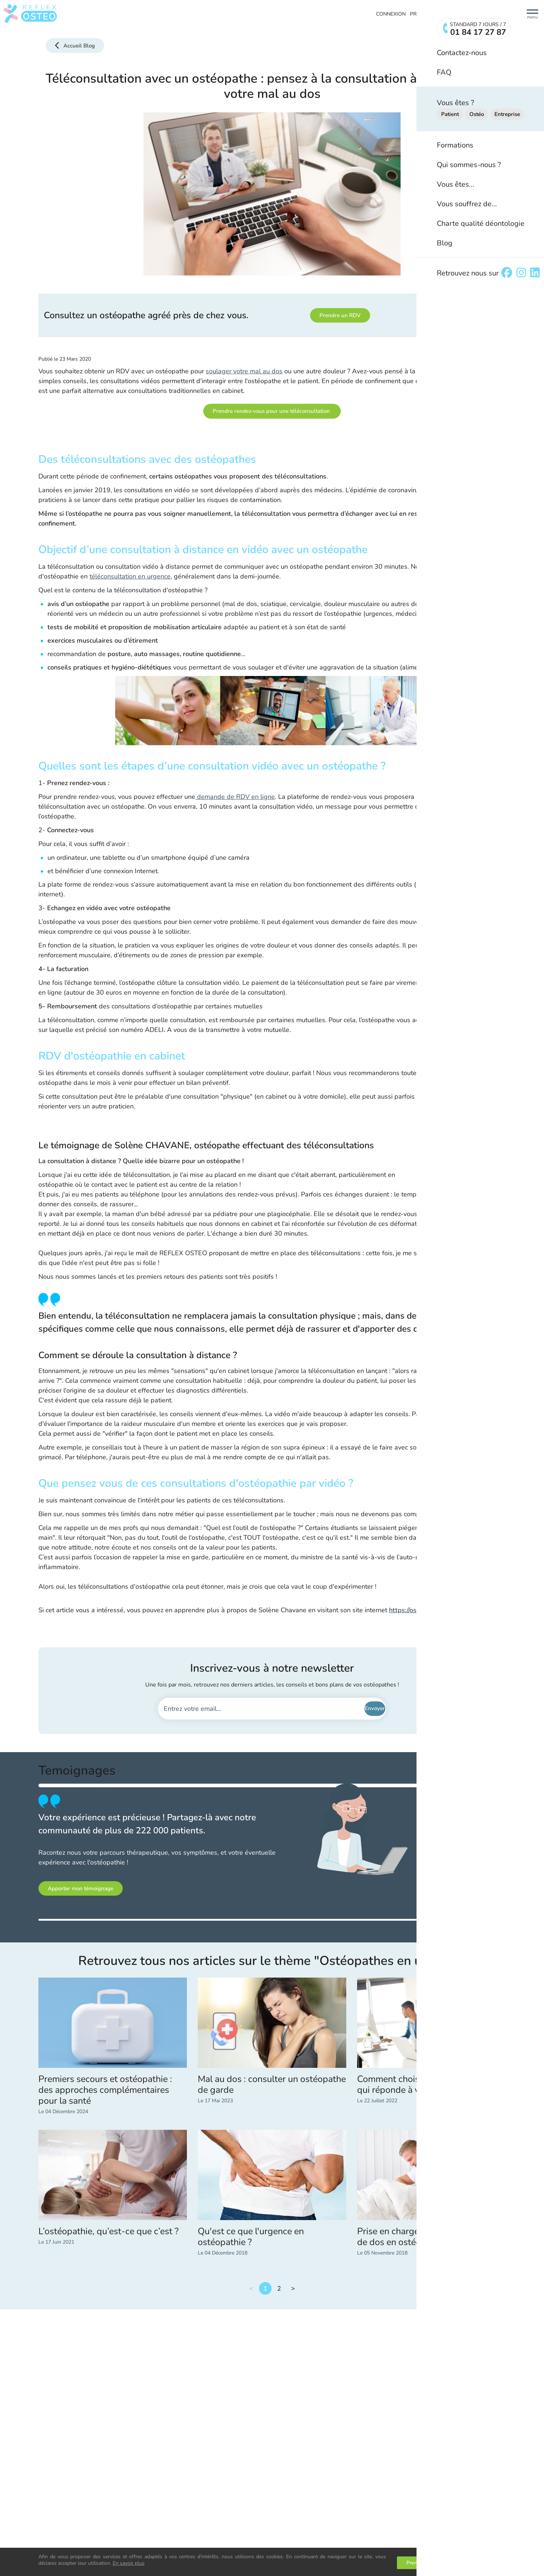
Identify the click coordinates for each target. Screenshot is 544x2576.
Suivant (292, 2288)
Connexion (391, 14)
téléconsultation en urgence (130, 576)
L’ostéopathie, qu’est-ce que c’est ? (108, 2231)
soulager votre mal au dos (244, 371)
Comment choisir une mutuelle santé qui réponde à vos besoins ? (430, 2084)
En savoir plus (129, 2563)
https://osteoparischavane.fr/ (431, 1610)
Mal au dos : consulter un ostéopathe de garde (272, 2084)
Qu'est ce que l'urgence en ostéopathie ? (251, 2236)
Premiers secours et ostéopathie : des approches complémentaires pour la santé (105, 2090)
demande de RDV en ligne (235, 796)
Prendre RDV (427, 14)
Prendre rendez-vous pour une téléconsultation (272, 411)
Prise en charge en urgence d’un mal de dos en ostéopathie (430, 2236)
